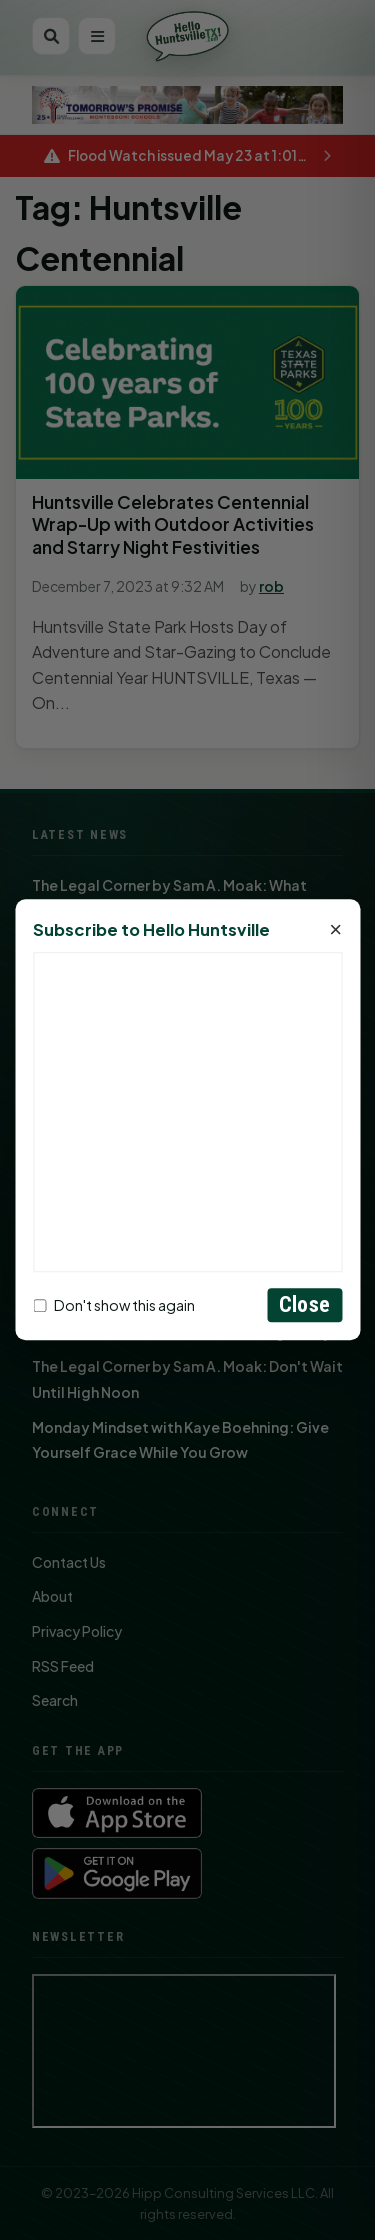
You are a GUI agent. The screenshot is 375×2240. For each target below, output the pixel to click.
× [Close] (335, 931)
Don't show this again (114, 1305)
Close (304, 1305)
